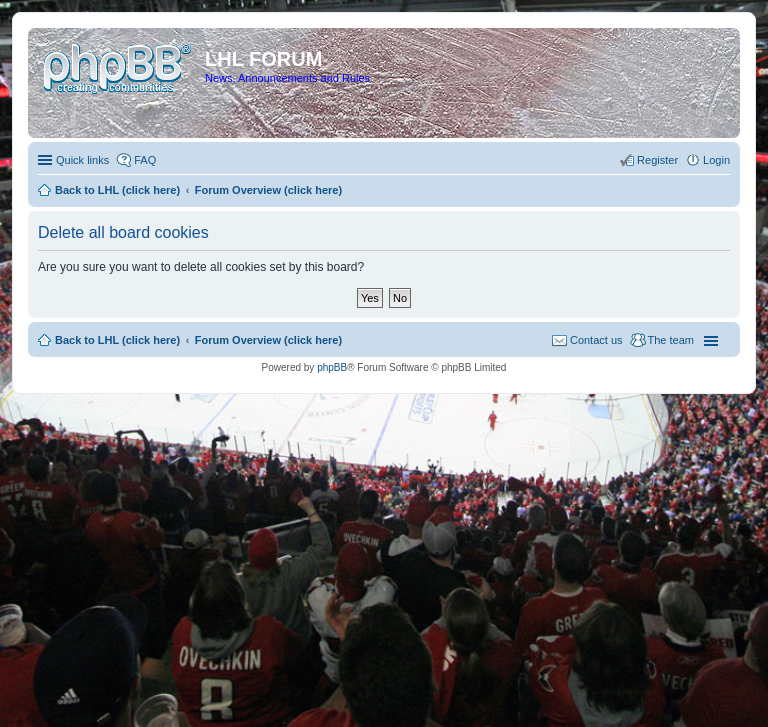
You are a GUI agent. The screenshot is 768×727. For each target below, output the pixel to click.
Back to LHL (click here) (117, 340)
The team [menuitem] (671, 340)
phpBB (332, 367)
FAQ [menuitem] (145, 160)
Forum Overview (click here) (268, 340)
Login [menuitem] (716, 160)
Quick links (82, 160)
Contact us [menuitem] (596, 340)
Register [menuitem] (657, 160)
